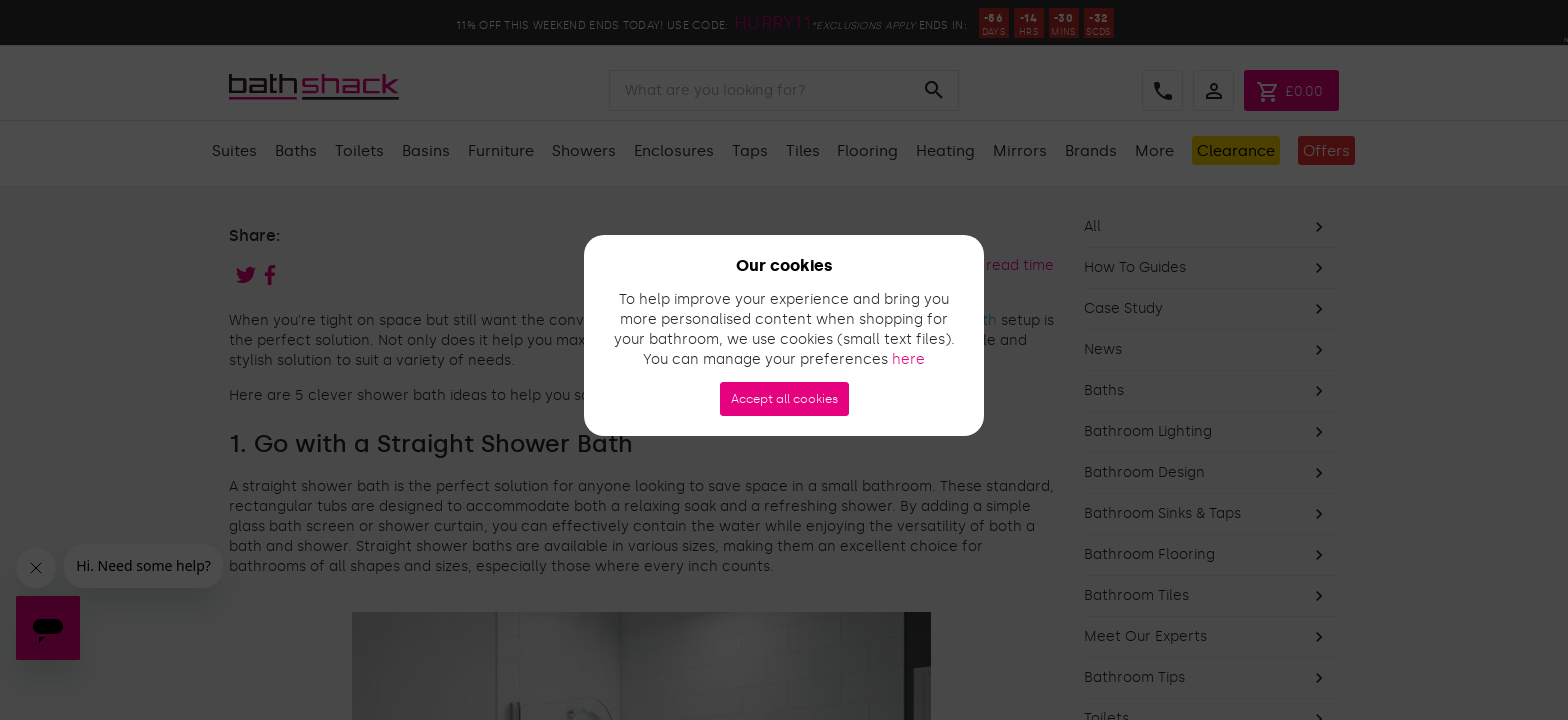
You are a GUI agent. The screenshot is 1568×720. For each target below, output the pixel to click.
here (908, 359)
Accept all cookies (784, 399)
